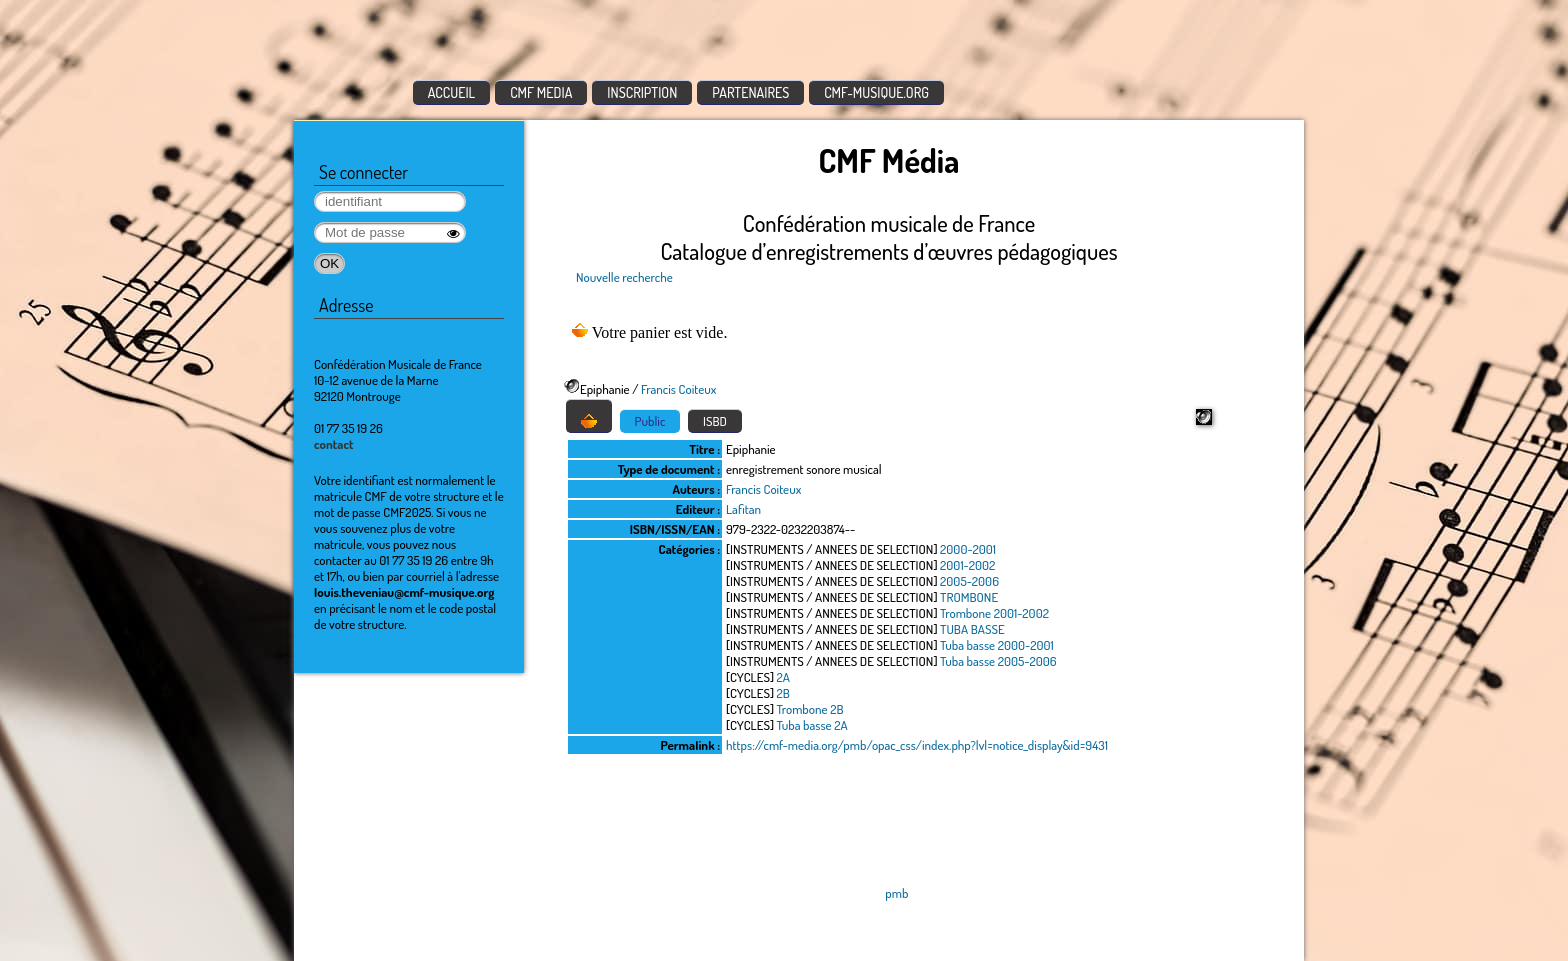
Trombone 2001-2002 (994, 613)
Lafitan (743, 509)
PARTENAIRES (750, 92)
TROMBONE (969, 597)
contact (334, 444)
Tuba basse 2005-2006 (998, 661)
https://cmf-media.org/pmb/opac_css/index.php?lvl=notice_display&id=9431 (917, 745)
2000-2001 (968, 549)
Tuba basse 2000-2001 (997, 645)
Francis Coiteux (678, 389)
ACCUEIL (452, 92)
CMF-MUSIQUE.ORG (876, 92)
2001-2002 (967, 565)
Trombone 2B (810, 709)
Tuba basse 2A (812, 725)
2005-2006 (969, 581)
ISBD (715, 421)
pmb (896, 893)
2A (783, 677)
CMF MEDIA (541, 92)
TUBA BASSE (972, 629)
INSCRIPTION (642, 92)
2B (783, 693)
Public (650, 421)
